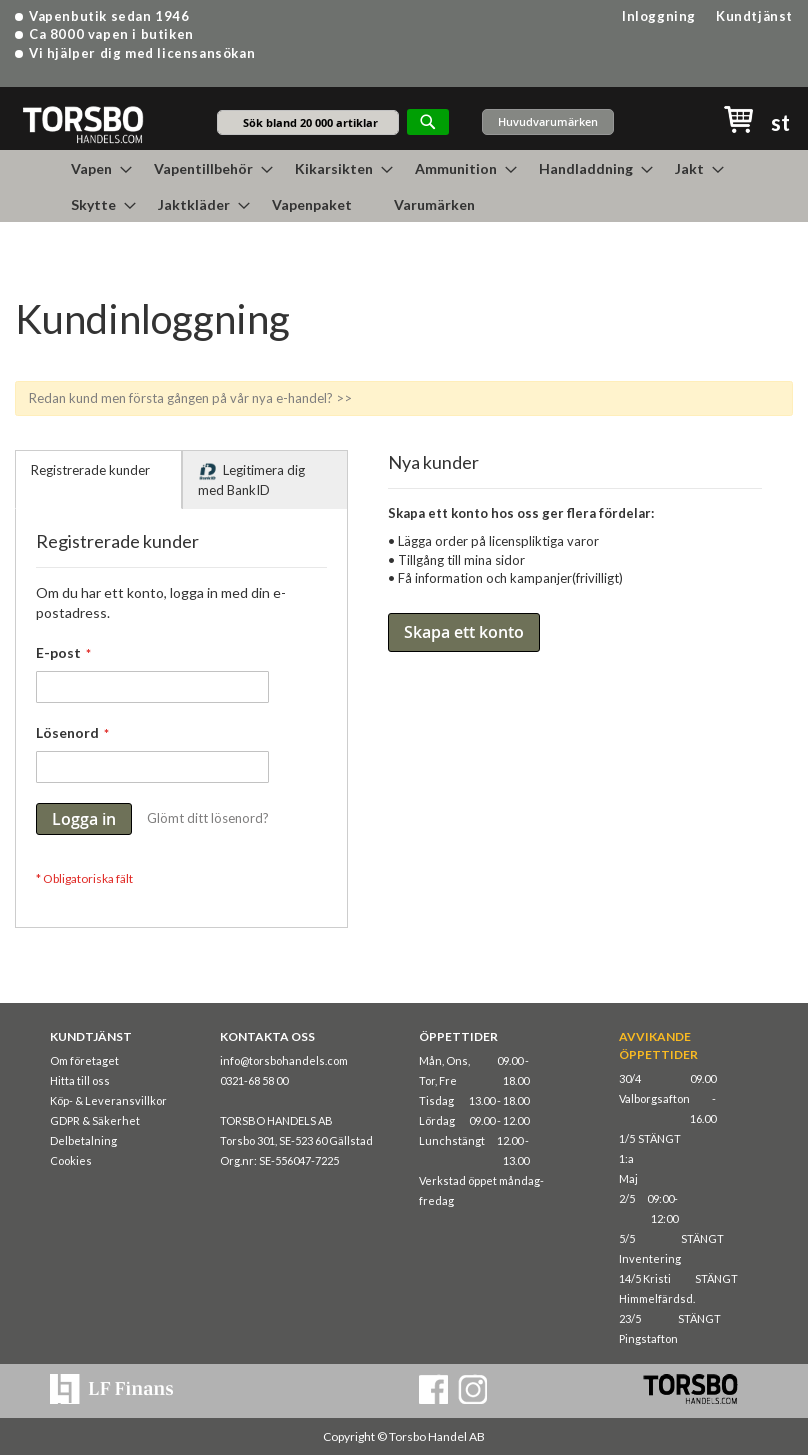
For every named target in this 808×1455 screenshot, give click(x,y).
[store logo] (82, 123)
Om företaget (84, 1060)
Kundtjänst (754, 16)
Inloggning (659, 16)
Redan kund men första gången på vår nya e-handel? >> (190, 398)
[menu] (404, 186)
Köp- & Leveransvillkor (108, 1100)
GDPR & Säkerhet (95, 1120)
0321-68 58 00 (254, 1080)
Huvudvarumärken (548, 121)
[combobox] (308, 122)
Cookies (71, 1160)
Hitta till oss (80, 1080)
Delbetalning (83, 1140)
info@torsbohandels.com (284, 1060)
